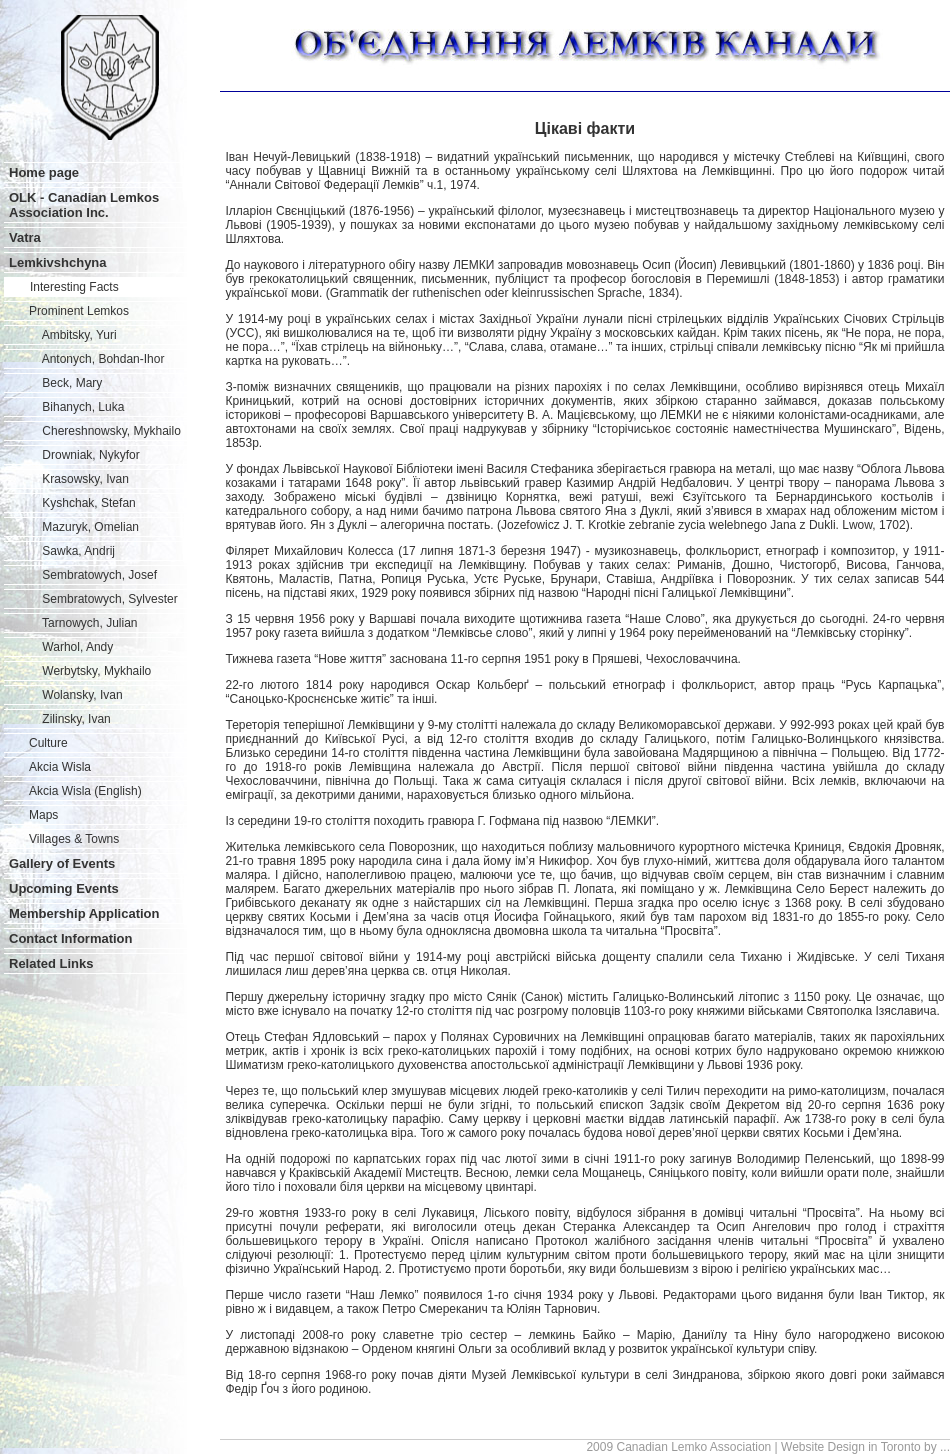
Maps (43, 815)
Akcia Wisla (60, 767)
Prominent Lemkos (79, 311)
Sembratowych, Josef (93, 575)
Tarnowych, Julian (83, 623)
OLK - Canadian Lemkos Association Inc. (84, 205)
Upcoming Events (64, 888)
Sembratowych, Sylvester (103, 599)
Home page (44, 172)
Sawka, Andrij (72, 551)
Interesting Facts (74, 287)
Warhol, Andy (71, 647)
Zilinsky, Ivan (70, 719)
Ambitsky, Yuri (73, 335)
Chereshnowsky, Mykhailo (105, 431)
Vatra (25, 237)
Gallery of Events (62, 863)
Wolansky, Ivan (76, 695)
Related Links (51, 963)
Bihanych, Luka (76, 407)
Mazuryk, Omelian (84, 527)
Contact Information (71, 938)
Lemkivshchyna (58, 262)
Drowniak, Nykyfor (84, 455)
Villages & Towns (74, 839)
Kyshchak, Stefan (82, 503)
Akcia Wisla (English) (85, 791)
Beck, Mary (65, 383)
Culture (48, 743)
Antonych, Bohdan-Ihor (96, 359)
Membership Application (84, 913)
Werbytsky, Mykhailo (90, 671)
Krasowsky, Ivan (79, 479)
